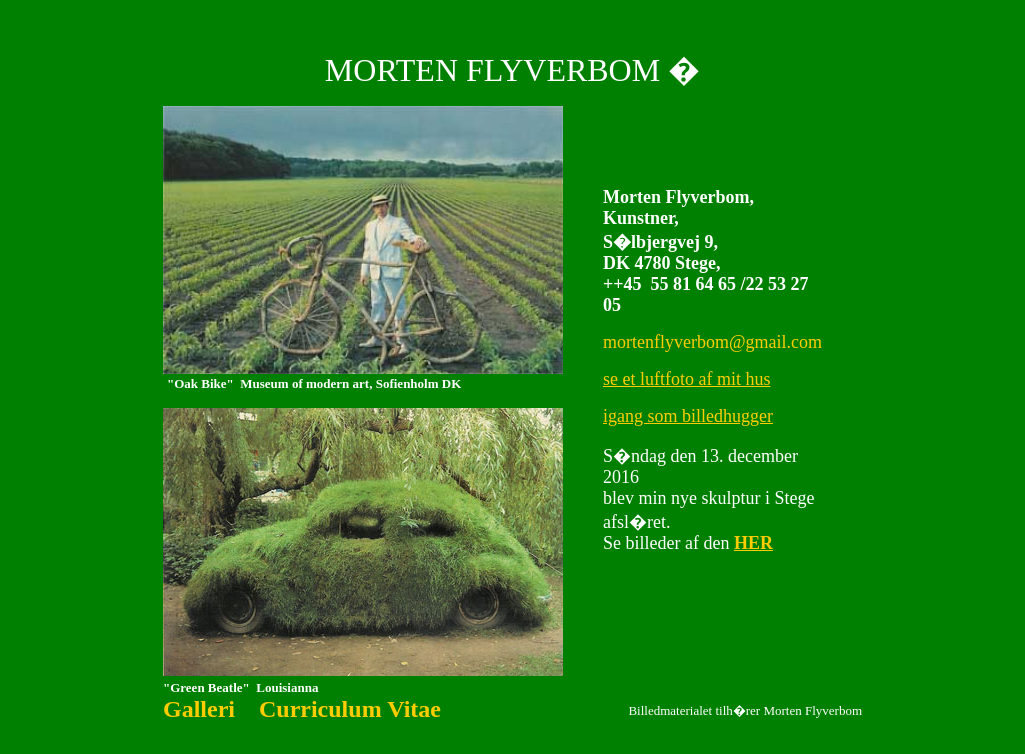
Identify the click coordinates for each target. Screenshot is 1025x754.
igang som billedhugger (688, 416)
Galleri (199, 709)
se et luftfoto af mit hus (686, 379)
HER (753, 543)
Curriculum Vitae (350, 709)
